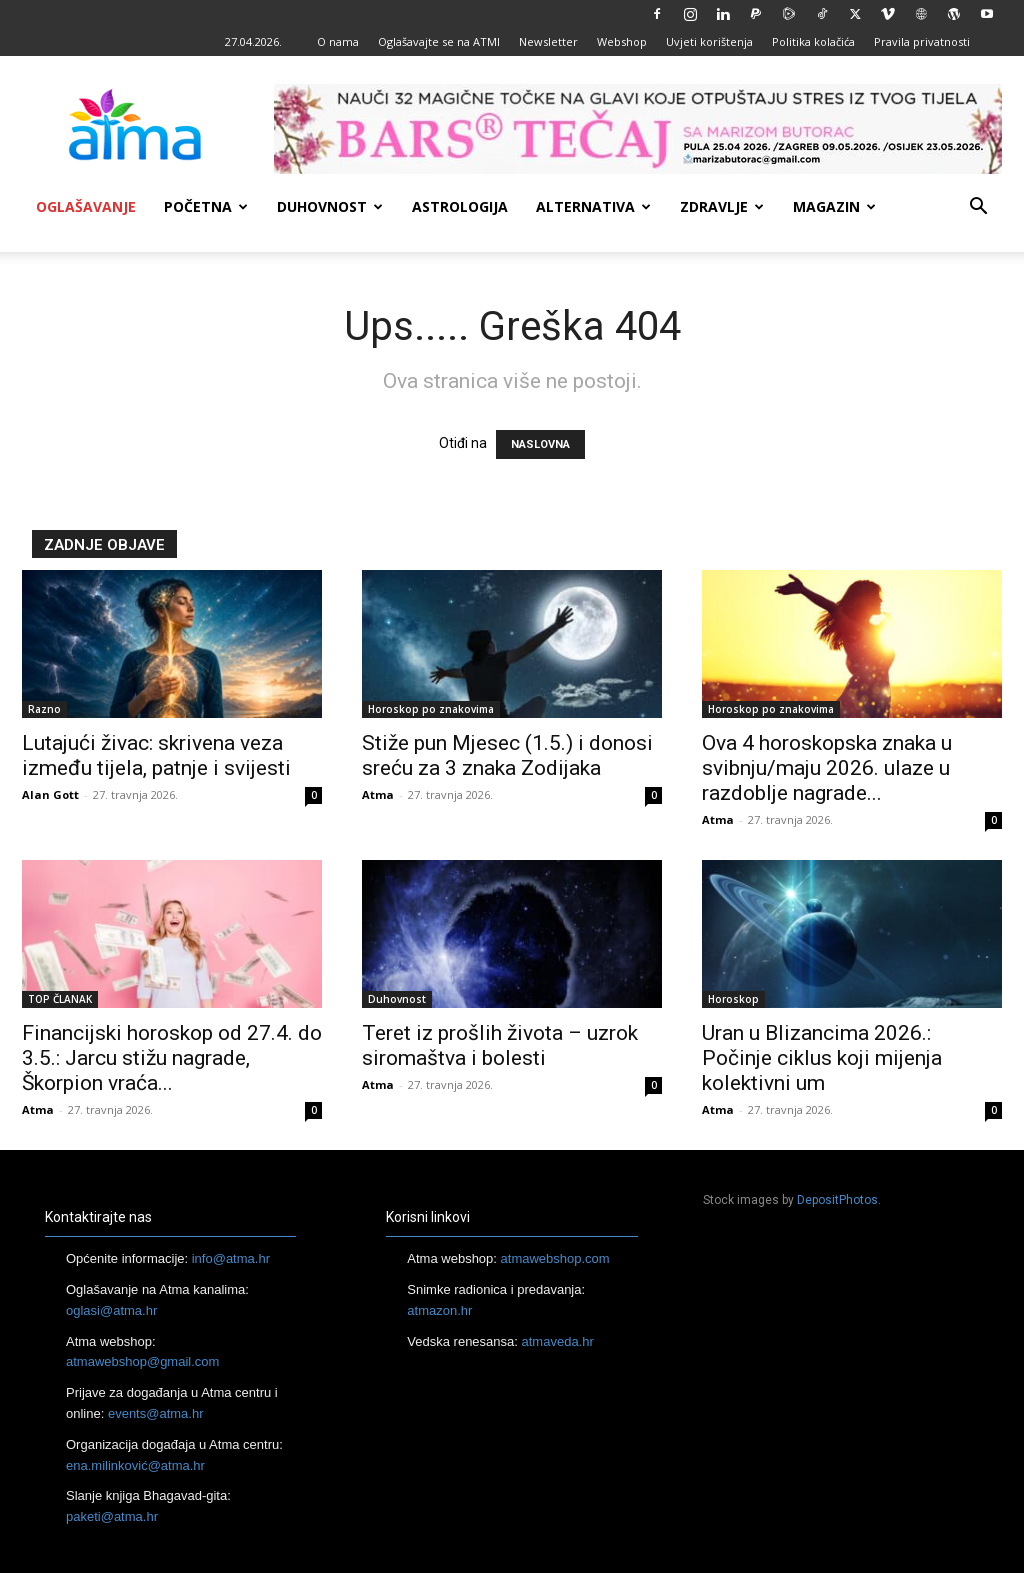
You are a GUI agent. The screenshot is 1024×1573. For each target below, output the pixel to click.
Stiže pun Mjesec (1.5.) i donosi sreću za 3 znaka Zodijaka (507, 755)
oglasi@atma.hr (111, 1310)
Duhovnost (330, 206)
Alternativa (593, 206)
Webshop (622, 41)
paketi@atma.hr (112, 1516)
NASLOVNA (540, 444)
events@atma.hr (156, 1413)
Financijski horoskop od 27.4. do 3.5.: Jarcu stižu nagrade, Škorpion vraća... (172, 1058)
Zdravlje (722, 206)
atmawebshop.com (555, 1258)
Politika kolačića (813, 41)
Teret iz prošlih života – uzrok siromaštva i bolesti (500, 1045)
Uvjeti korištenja (709, 41)
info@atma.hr (231, 1258)
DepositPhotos (837, 1200)
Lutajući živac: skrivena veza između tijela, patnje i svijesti (156, 755)
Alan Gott (50, 794)
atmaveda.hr (558, 1341)
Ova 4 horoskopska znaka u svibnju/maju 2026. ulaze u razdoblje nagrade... (827, 768)
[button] (978, 208)
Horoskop (733, 999)
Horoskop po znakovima (431, 709)
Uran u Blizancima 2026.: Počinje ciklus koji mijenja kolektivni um (822, 1058)
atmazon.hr (439, 1310)
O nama (338, 41)
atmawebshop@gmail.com (142, 1361)
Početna (206, 206)
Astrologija (460, 206)
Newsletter (548, 41)
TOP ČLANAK (60, 999)
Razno (44, 709)
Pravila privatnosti (922, 41)
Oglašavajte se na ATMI (439, 41)
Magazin (834, 206)
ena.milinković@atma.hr (135, 1465)
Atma (378, 794)
